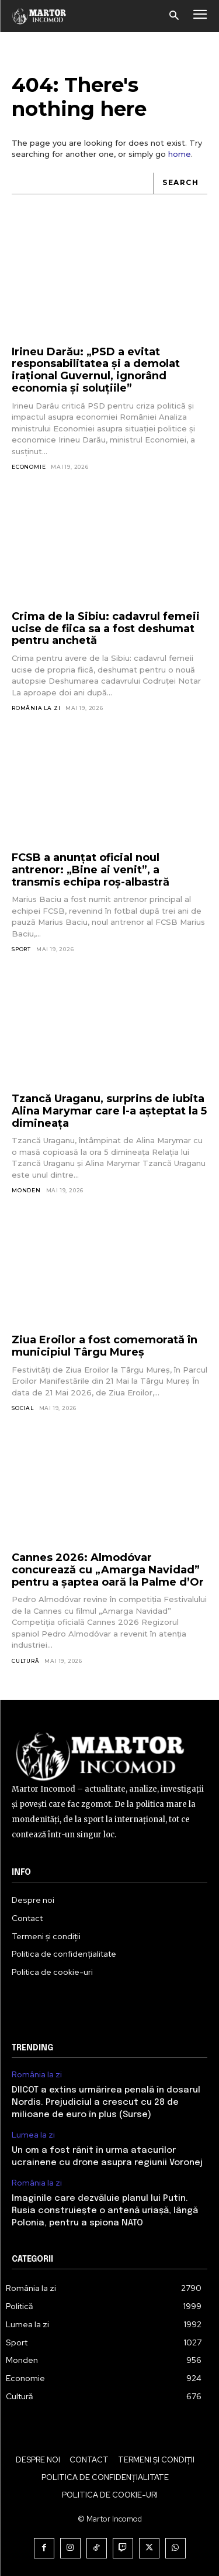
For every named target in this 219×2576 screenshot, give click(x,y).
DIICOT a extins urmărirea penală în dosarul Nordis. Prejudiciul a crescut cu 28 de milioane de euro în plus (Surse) (106, 2102)
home (179, 154)
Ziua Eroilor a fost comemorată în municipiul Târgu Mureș (104, 1346)
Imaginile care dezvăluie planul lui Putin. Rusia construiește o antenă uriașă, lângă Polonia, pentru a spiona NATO (105, 2211)
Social (23, 1408)
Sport (21, 949)
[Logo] (39, 16)
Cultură (26, 1661)
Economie (29, 467)
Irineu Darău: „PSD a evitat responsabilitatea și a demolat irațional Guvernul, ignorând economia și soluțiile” (96, 370)
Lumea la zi (33, 2135)
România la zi (36, 708)
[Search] (180, 183)
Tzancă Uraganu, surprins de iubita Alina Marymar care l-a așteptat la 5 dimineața (109, 1110)
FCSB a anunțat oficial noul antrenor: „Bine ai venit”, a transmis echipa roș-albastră (90, 869)
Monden (26, 1190)
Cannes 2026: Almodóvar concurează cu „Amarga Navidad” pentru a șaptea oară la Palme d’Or (108, 1569)
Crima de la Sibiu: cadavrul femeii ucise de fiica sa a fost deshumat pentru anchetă (106, 628)
